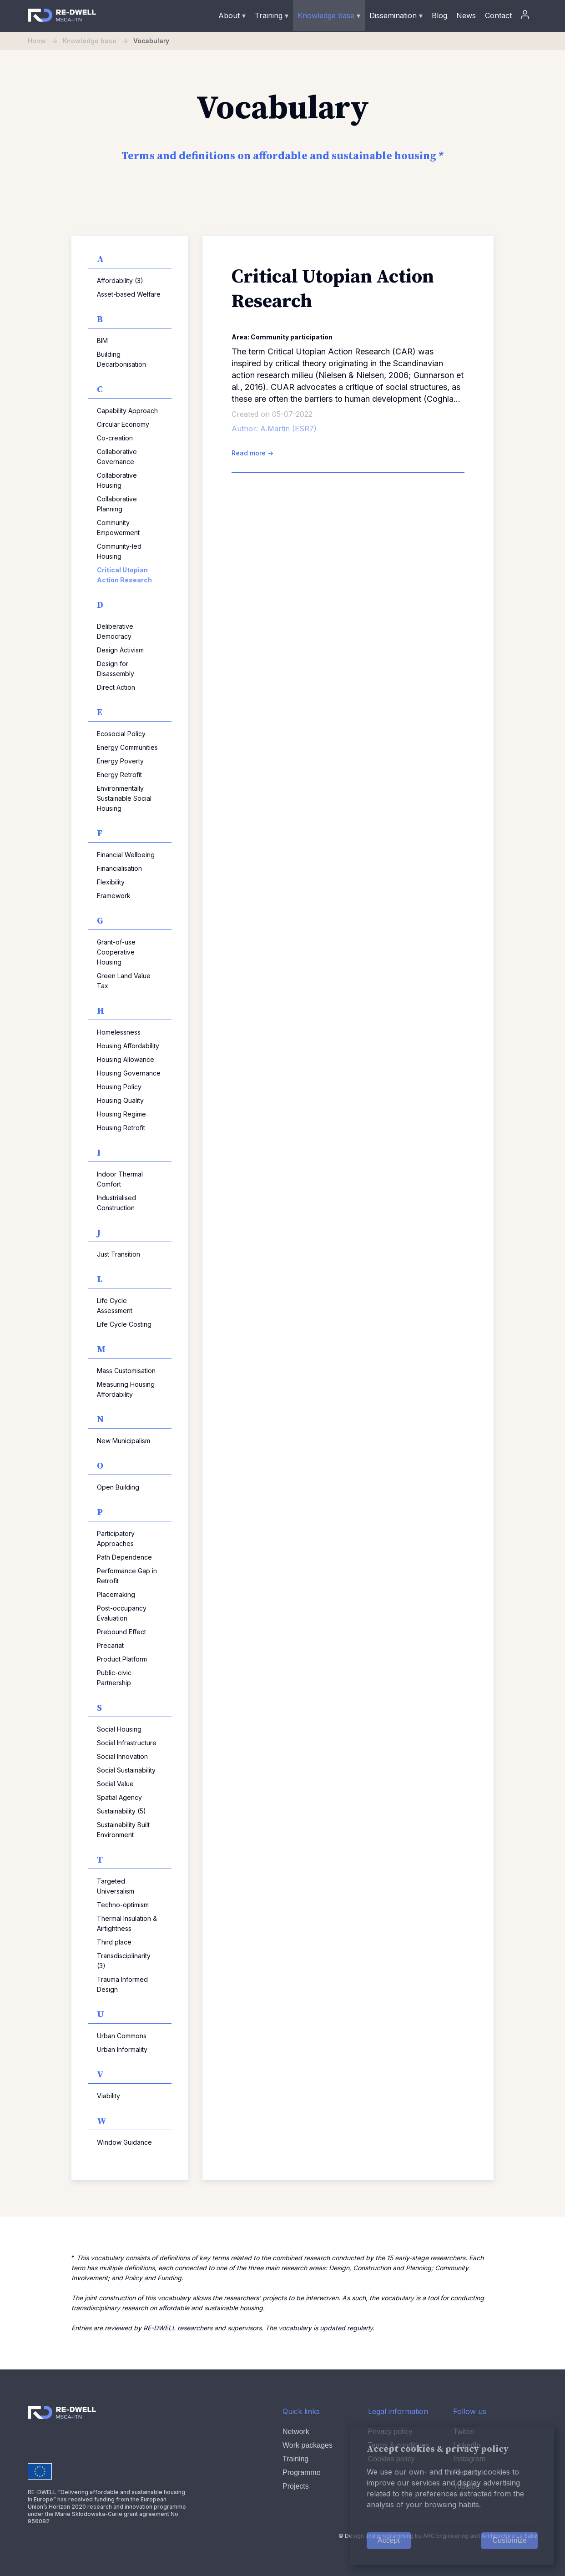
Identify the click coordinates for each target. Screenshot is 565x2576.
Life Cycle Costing (124, 1324)
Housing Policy (119, 1087)
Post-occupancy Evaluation (121, 1613)
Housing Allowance (125, 1059)
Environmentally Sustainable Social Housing (124, 798)
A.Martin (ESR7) (288, 428)
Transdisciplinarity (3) (124, 1961)
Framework (114, 895)
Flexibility (111, 882)
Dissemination (396, 15)
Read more (252, 453)
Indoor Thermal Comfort (120, 1179)
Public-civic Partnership (114, 1678)
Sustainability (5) (121, 1811)
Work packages (307, 2445)
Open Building (118, 1487)
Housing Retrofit (121, 1127)
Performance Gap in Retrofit (127, 1576)
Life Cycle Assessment (114, 1305)
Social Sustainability (126, 1770)
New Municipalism (123, 1441)
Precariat (110, 1645)
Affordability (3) (120, 280)
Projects (295, 2486)
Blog (439, 15)
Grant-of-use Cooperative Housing (116, 952)
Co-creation (115, 438)
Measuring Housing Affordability (126, 1389)
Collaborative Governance (117, 456)
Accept (389, 2540)
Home (45, 41)
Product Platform (122, 1659)
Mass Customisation (126, 1370)
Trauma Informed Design (122, 1984)
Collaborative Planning (117, 504)
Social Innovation (122, 1756)
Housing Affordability (128, 1046)
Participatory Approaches (116, 1538)
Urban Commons (121, 2036)
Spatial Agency (119, 1797)
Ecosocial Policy (121, 733)
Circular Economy (123, 424)
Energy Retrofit (119, 774)
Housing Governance (129, 1073)
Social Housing (119, 1729)
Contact (498, 15)
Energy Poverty (120, 761)
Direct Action (116, 687)
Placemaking (116, 1594)
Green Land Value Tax (124, 981)
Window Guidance (124, 2142)
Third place (114, 1942)
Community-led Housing (119, 551)
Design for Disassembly (115, 668)
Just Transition (118, 1254)
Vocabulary (151, 41)
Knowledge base (329, 15)
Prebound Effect (121, 1632)
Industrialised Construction (116, 1203)
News (466, 15)
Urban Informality (122, 2049)
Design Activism (120, 650)
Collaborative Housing (117, 480)
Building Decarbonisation (121, 359)
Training (271, 15)
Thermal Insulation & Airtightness (127, 1923)
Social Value (115, 1784)
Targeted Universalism (115, 1886)
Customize (509, 2540)
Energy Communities (127, 747)
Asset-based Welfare (129, 294)
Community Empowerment (118, 527)
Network (295, 2431)
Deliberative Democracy (115, 631)
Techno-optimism (123, 1905)
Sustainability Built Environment (123, 1830)
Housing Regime (121, 1114)
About (232, 15)
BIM (102, 340)
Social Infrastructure (126, 1743)
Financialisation (119, 868)
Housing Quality (120, 1100)
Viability (108, 2096)
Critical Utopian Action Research (124, 575)
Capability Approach (127, 410)
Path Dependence (124, 1557)
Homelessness (119, 1032)
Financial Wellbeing (126, 855)
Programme (301, 2472)
